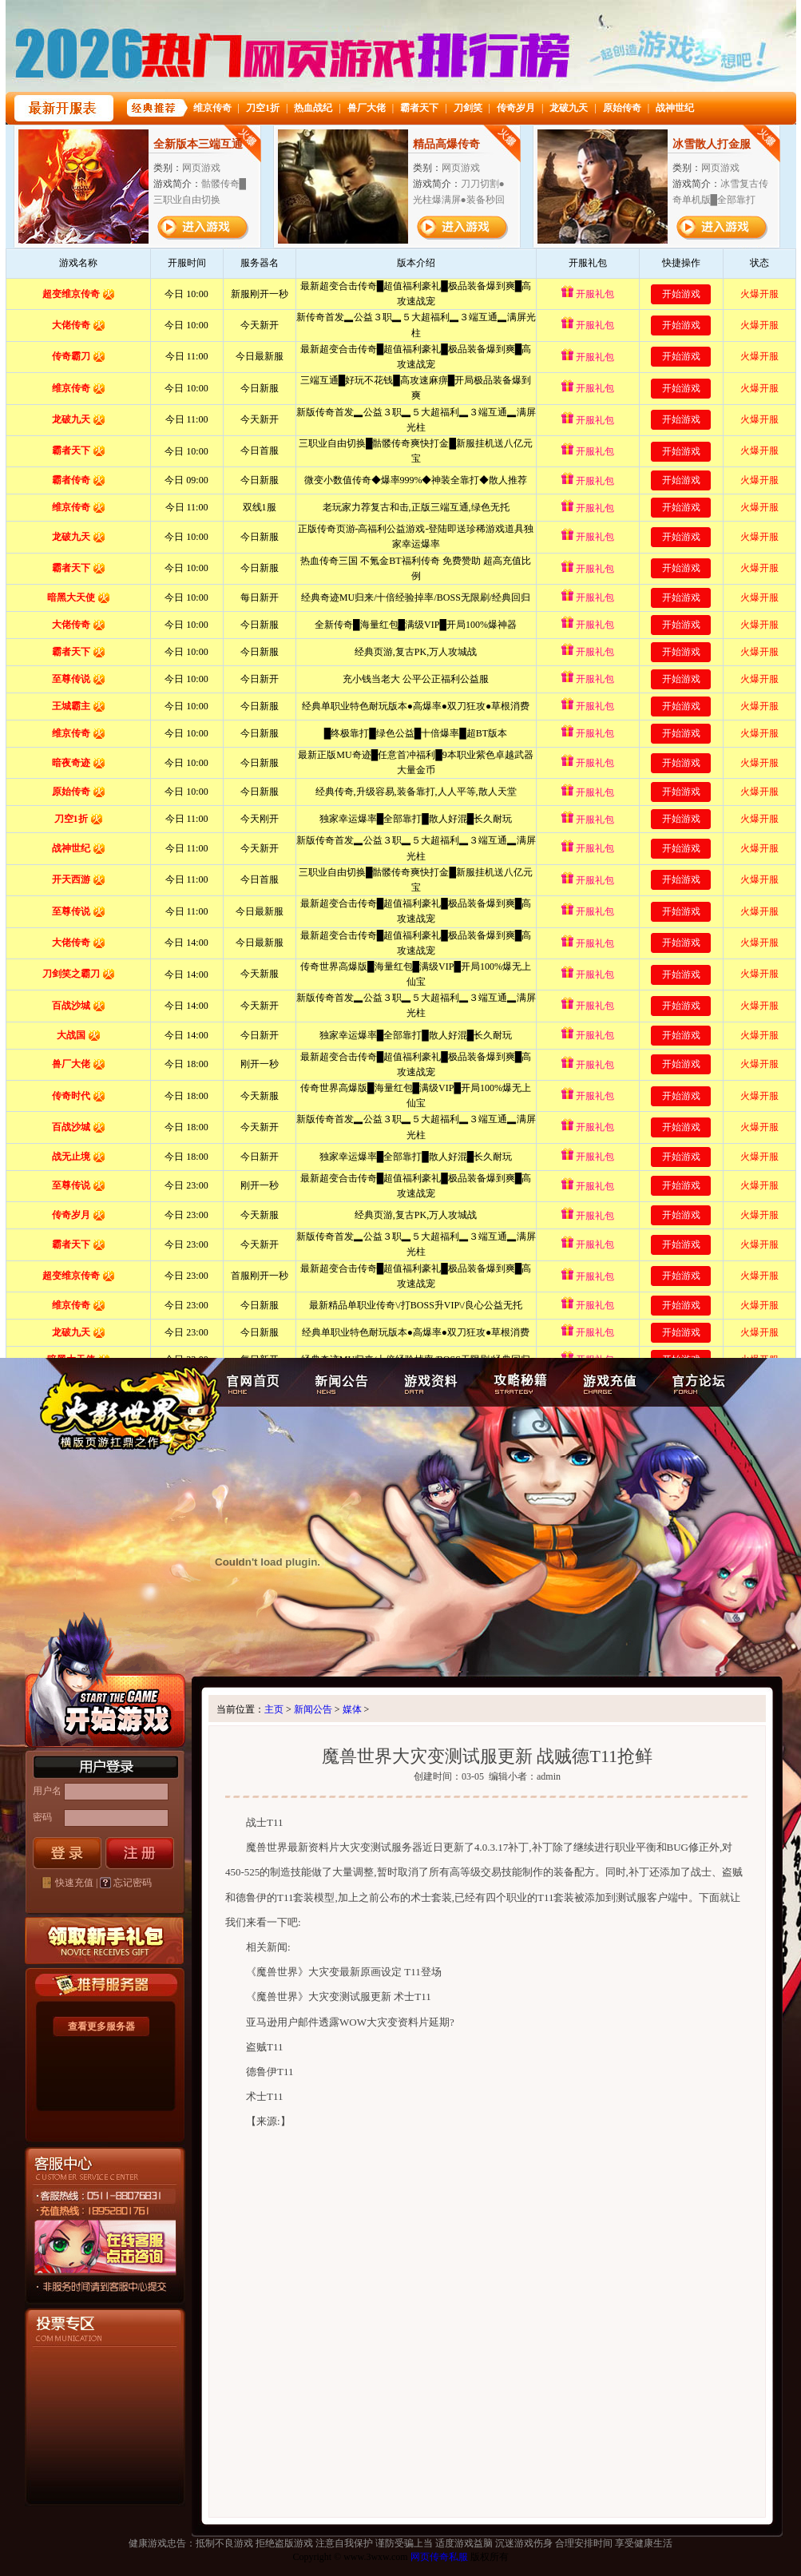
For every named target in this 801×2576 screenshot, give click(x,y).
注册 (139, 1853)
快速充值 (74, 1882)
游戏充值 (609, 1382)
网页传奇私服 (439, 2556)
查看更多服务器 (101, 2026)
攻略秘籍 (518, 1382)
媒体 (352, 1709)
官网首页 (254, 1382)
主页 (274, 1709)
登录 (67, 1853)
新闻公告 (338, 1382)
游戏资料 (428, 1382)
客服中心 (78, 2285)
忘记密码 (132, 1882)
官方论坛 (700, 1382)
